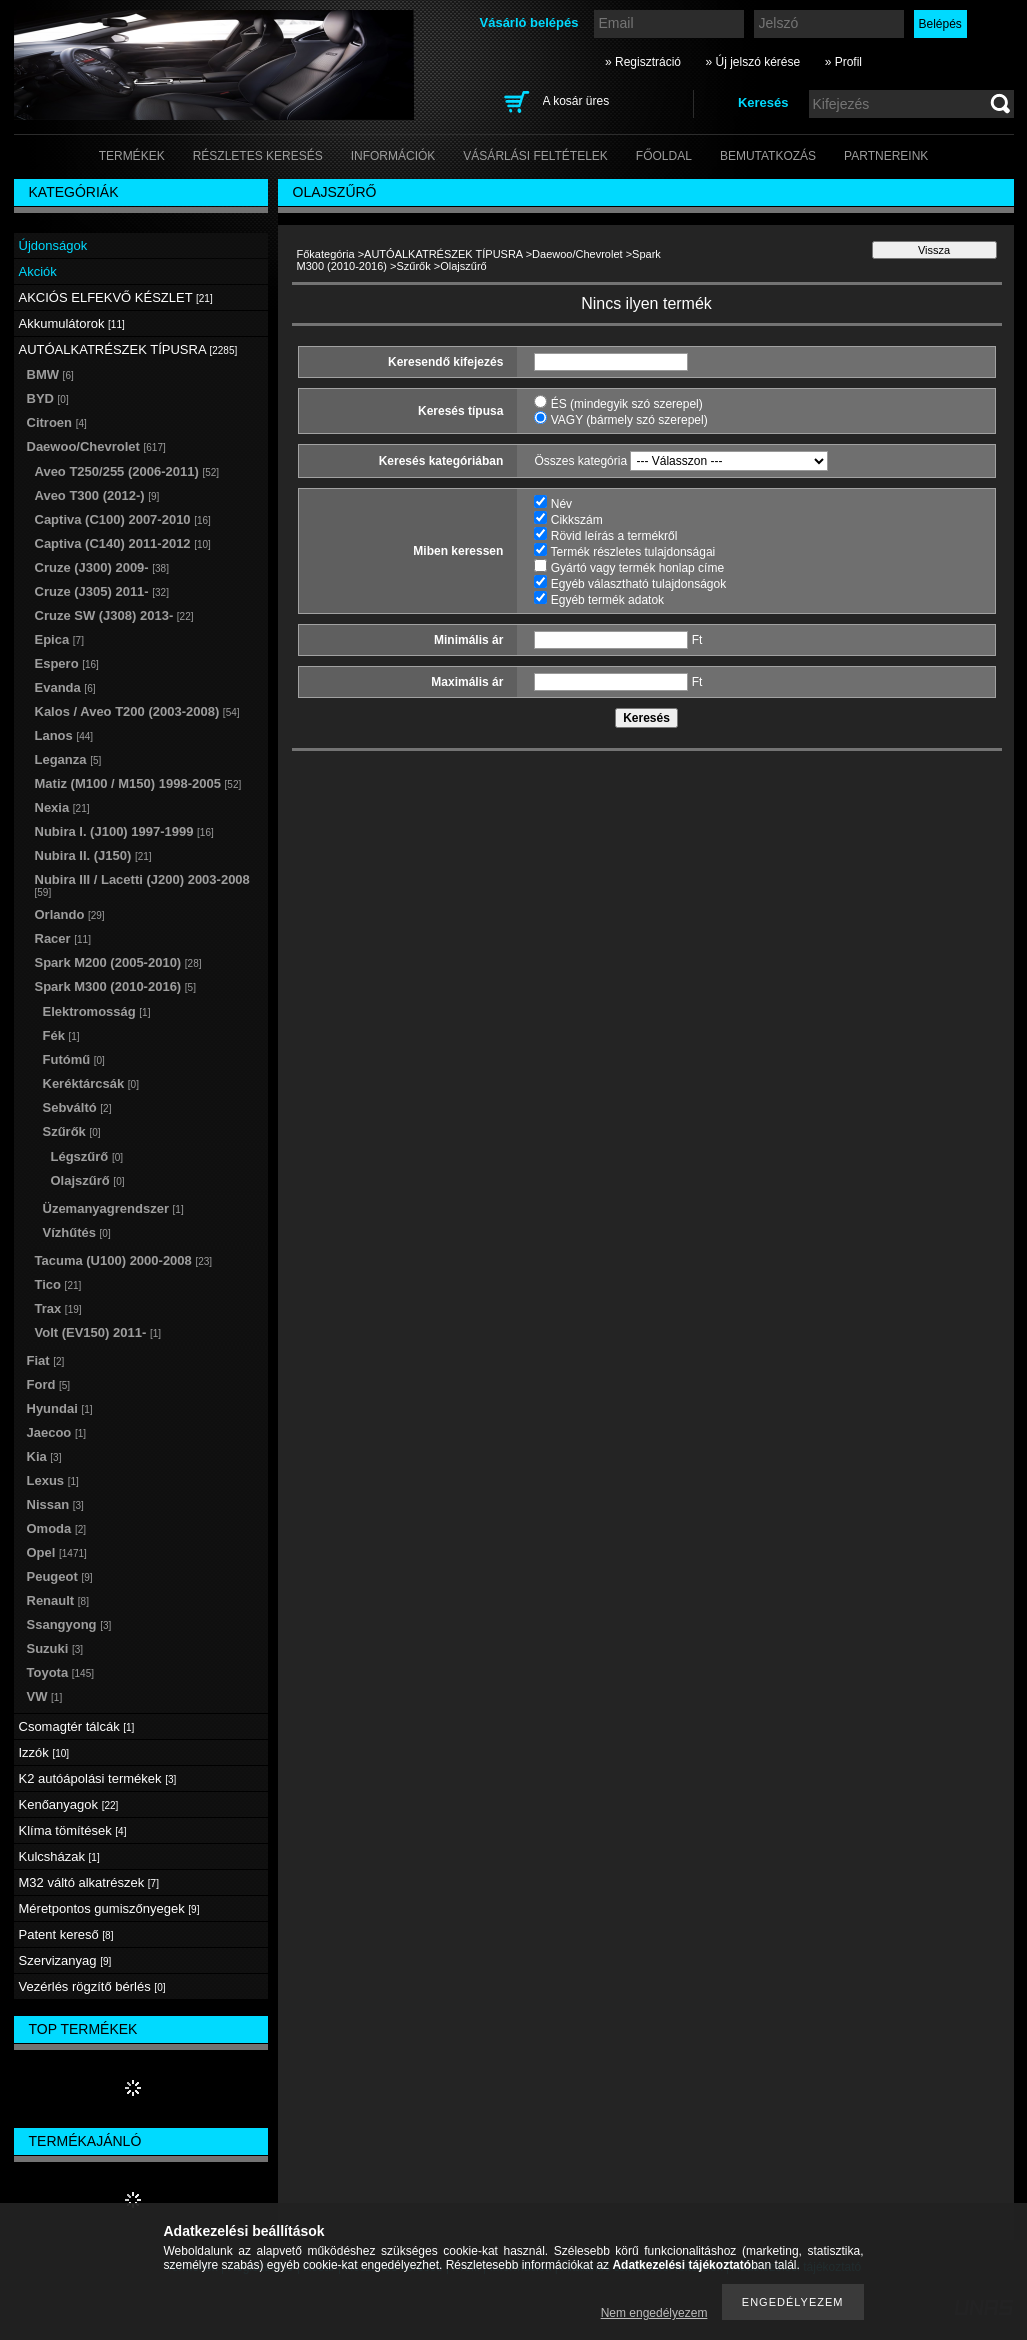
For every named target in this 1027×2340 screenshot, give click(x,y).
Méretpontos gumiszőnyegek (109, 1908)
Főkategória (326, 254)
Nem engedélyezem (654, 2313)
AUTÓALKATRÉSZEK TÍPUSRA (443, 254)
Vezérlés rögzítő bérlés (92, 1986)
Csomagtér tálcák (77, 1726)
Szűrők (414, 266)
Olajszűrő (88, 1180)
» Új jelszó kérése (752, 62)
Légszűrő (87, 1156)
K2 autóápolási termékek (98, 1778)
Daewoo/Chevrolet (577, 254)
